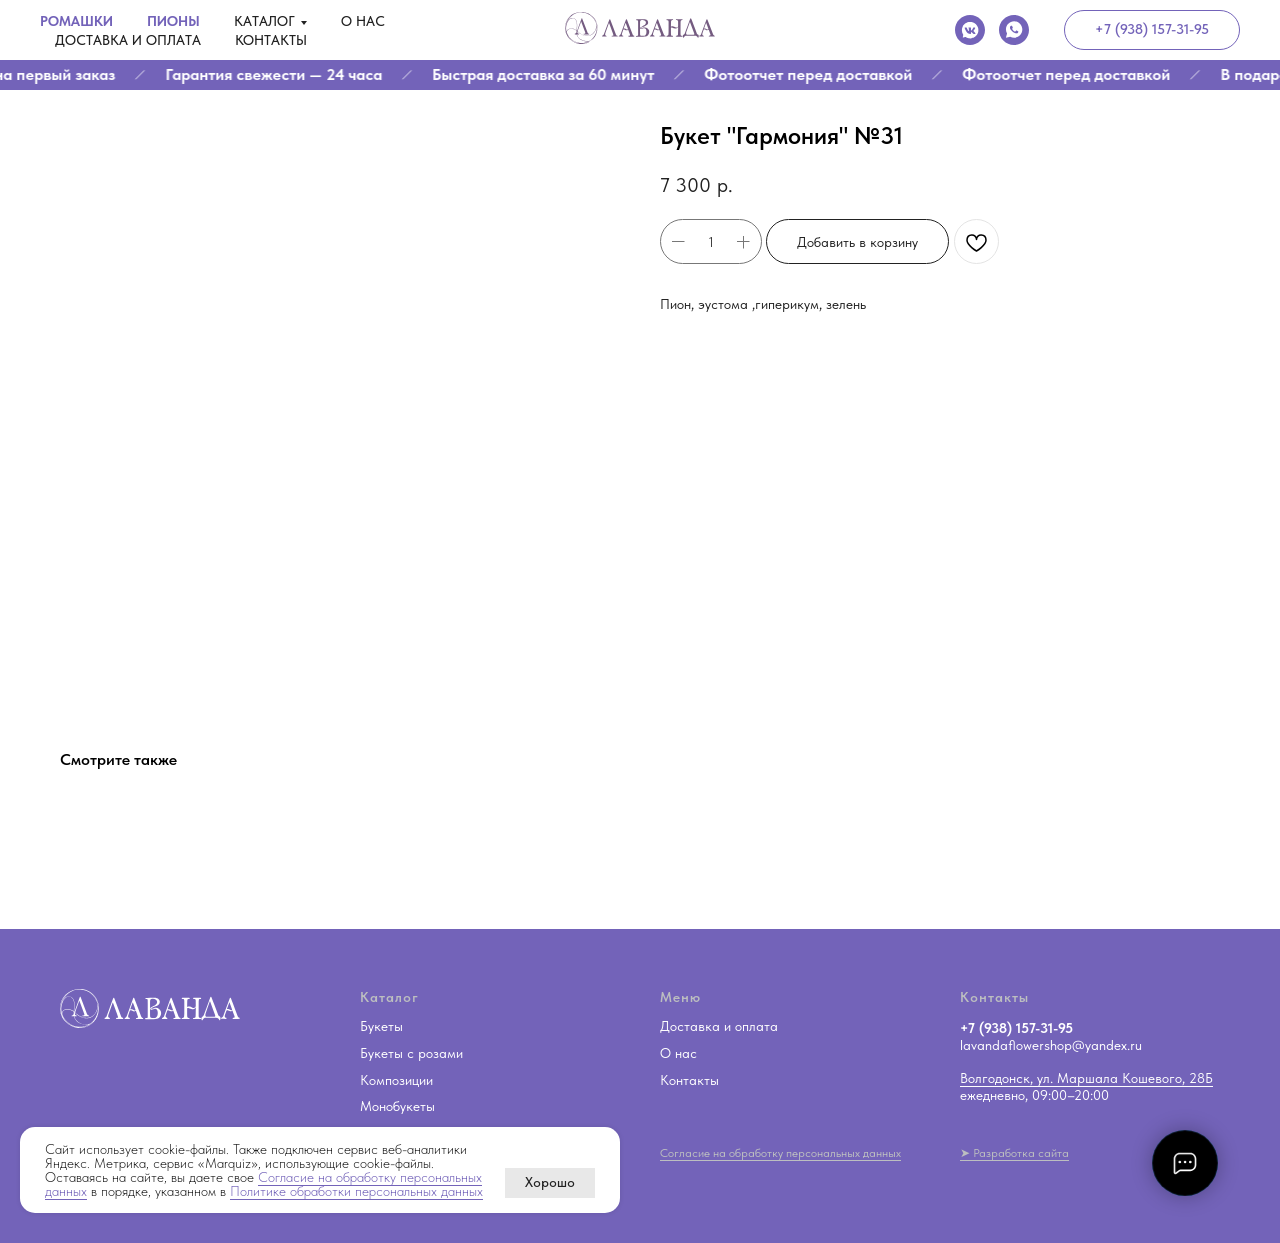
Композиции (396, 1080)
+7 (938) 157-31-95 (1016, 1028)
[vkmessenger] (970, 30)
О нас (363, 21)
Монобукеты (397, 1106)
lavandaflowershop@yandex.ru (1051, 1045)
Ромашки (76, 21)
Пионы (173, 21)
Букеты (381, 1026)
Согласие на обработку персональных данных (780, 1153)
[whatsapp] (1014, 30)
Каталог (264, 21)
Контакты (271, 40)
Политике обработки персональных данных (356, 1191)
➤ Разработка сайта (1014, 1153)
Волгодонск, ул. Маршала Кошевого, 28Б (1086, 1078)
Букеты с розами (411, 1053)
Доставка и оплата (128, 40)
